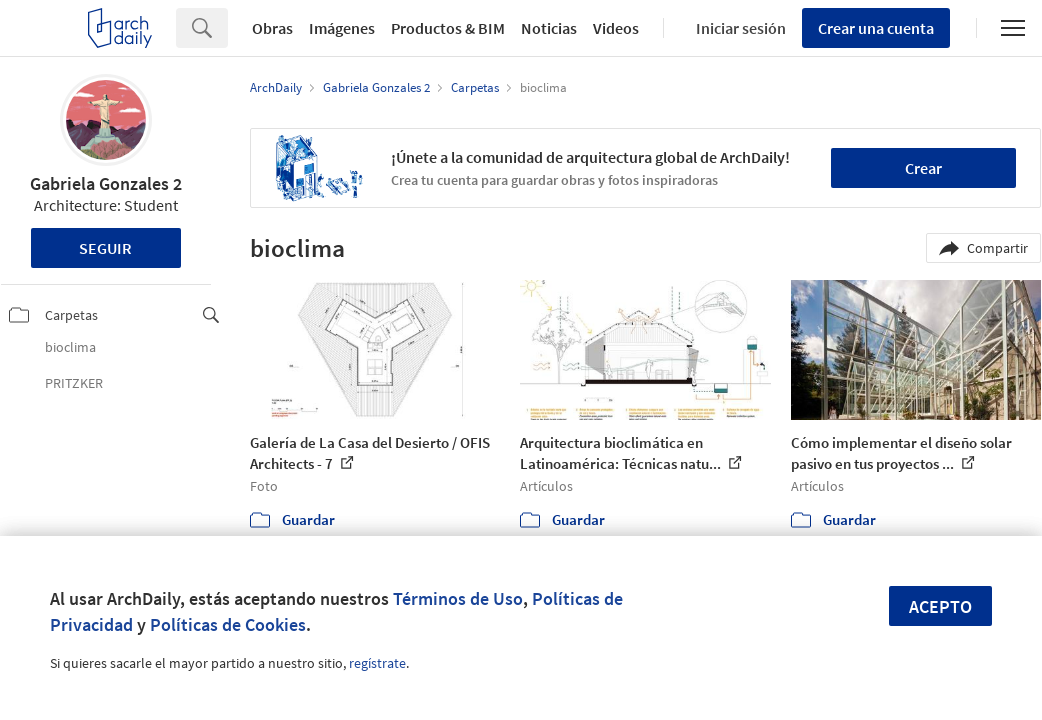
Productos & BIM (448, 28)
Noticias (549, 28)
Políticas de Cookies (228, 624)
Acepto (940, 606)
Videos (616, 28)
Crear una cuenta (876, 28)
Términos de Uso (458, 598)
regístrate (377, 663)
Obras (272, 28)
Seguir (105, 248)
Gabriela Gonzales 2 (106, 183)
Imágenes (342, 28)
